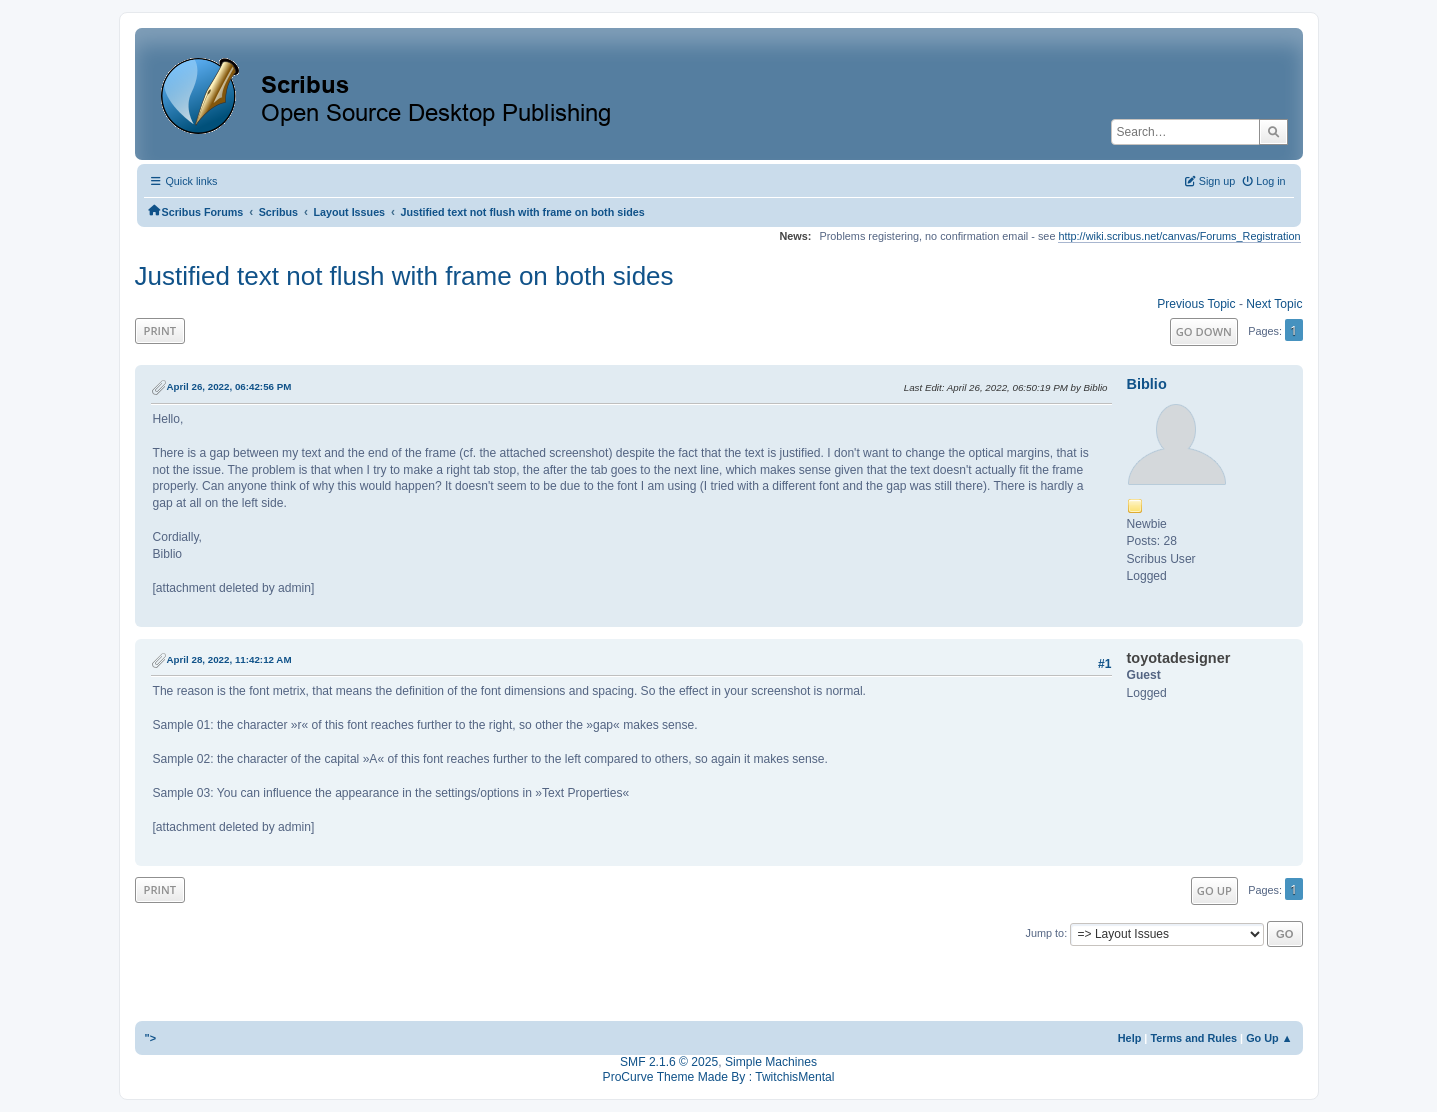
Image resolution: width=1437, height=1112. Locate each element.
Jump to (1045, 933)
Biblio (1147, 384)
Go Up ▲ (1269, 1038)
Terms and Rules (1193, 1038)
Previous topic (1196, 304)
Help (1130, 1038)
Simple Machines (771, 1062)
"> (151, 1038)
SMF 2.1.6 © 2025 (669, 1062)
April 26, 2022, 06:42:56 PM (229, 386)
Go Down (1204, 331)
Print (160, 330)
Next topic (1274, 304)
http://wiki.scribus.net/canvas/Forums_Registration (1179, 236)
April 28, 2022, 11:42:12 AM (229, 659)
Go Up (1214, 890)
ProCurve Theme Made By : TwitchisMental (719, 1077)
